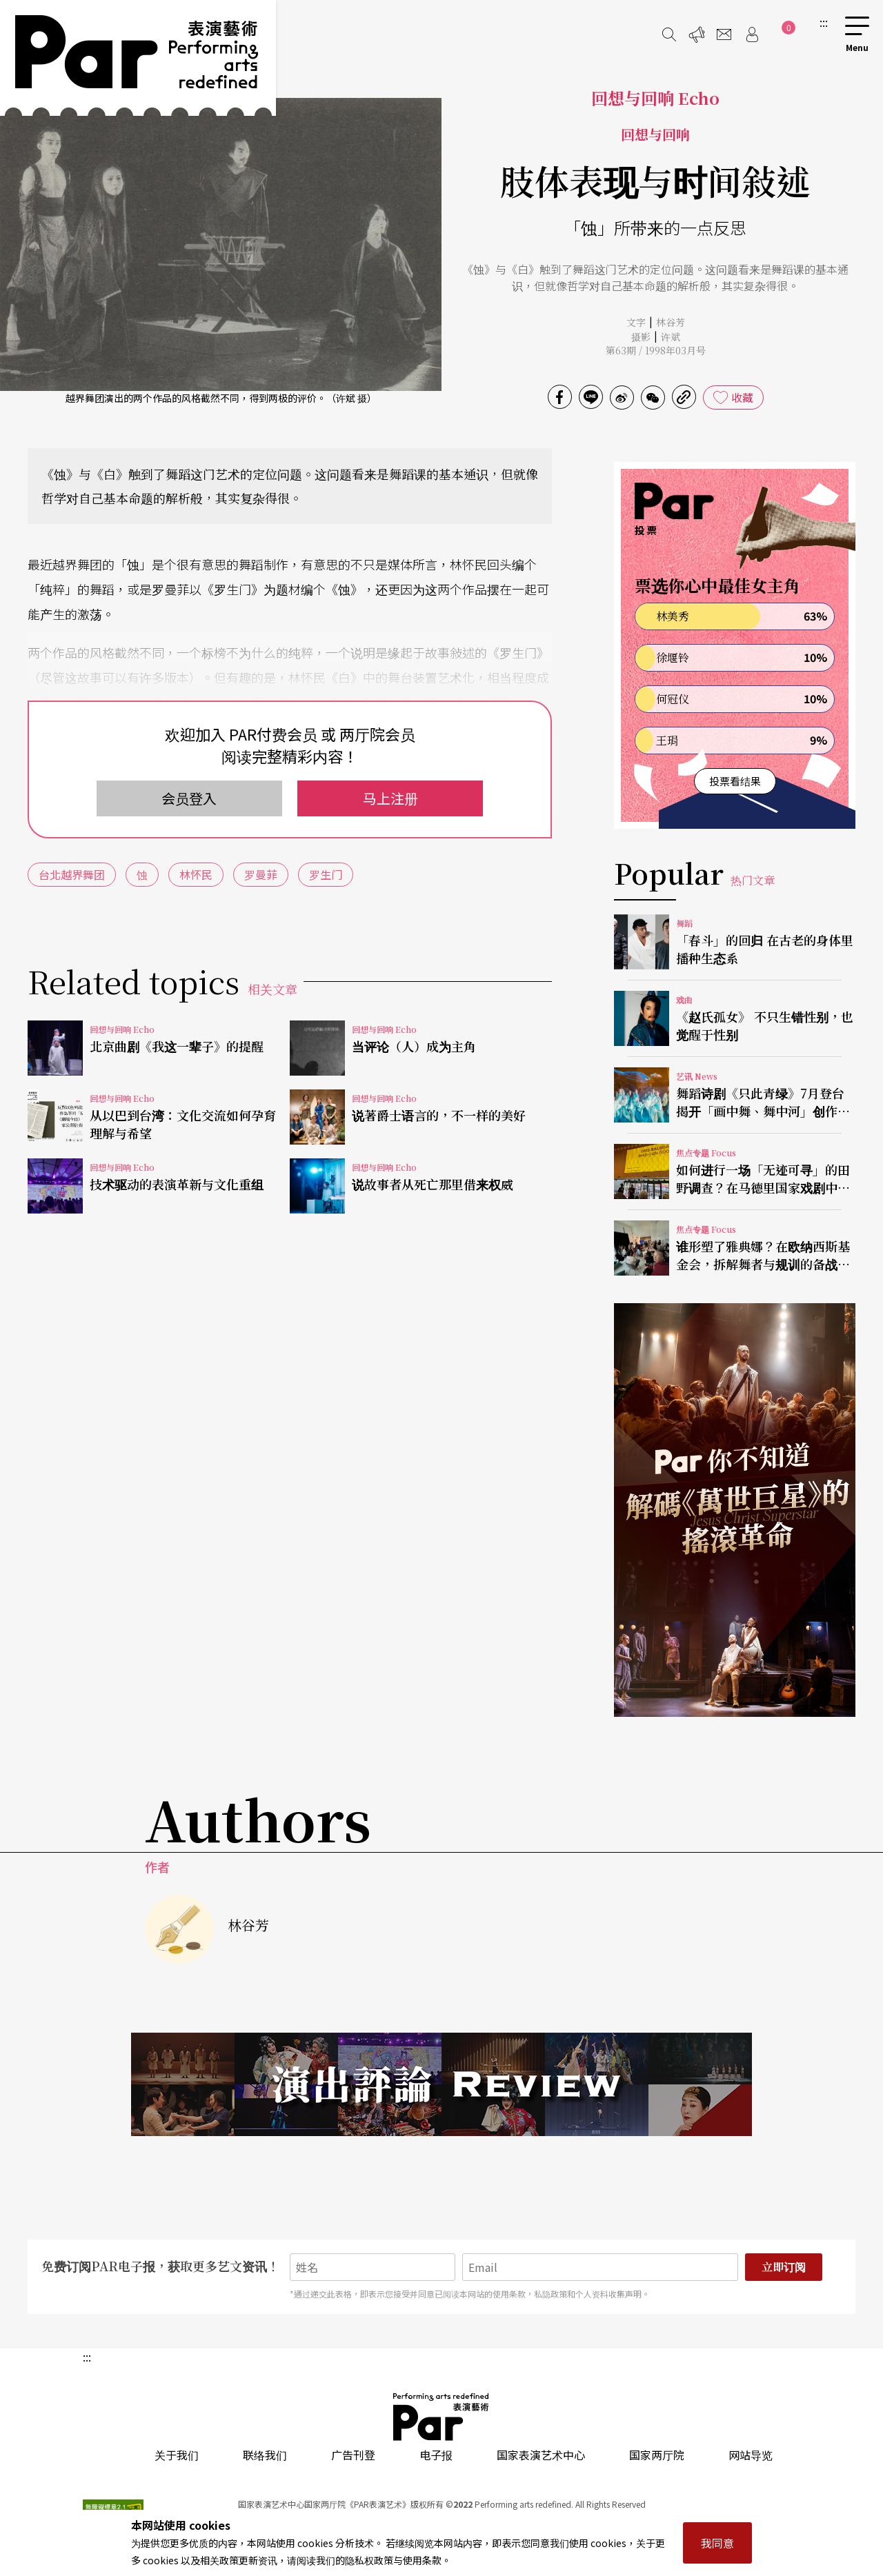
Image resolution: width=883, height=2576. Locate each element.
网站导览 (750, 2454)
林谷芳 (670, 322)
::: (824, 22)
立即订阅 (784, 2267)
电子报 (436, 2454)
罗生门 (325, 874)
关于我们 (177, 2454)
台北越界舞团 (72, 874)
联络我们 (265, 2454)
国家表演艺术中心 (541, 2454)
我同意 (717, 2543)
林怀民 (195, 874)
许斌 (670, 336)
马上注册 (390, 798)
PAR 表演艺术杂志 (441, 2417)
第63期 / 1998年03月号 (656, 350)
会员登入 (189, 798)
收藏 (742, 397)
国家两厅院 (656, 2454)
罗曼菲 (260, 874)
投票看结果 (735, 781)
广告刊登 (353, 2454)
